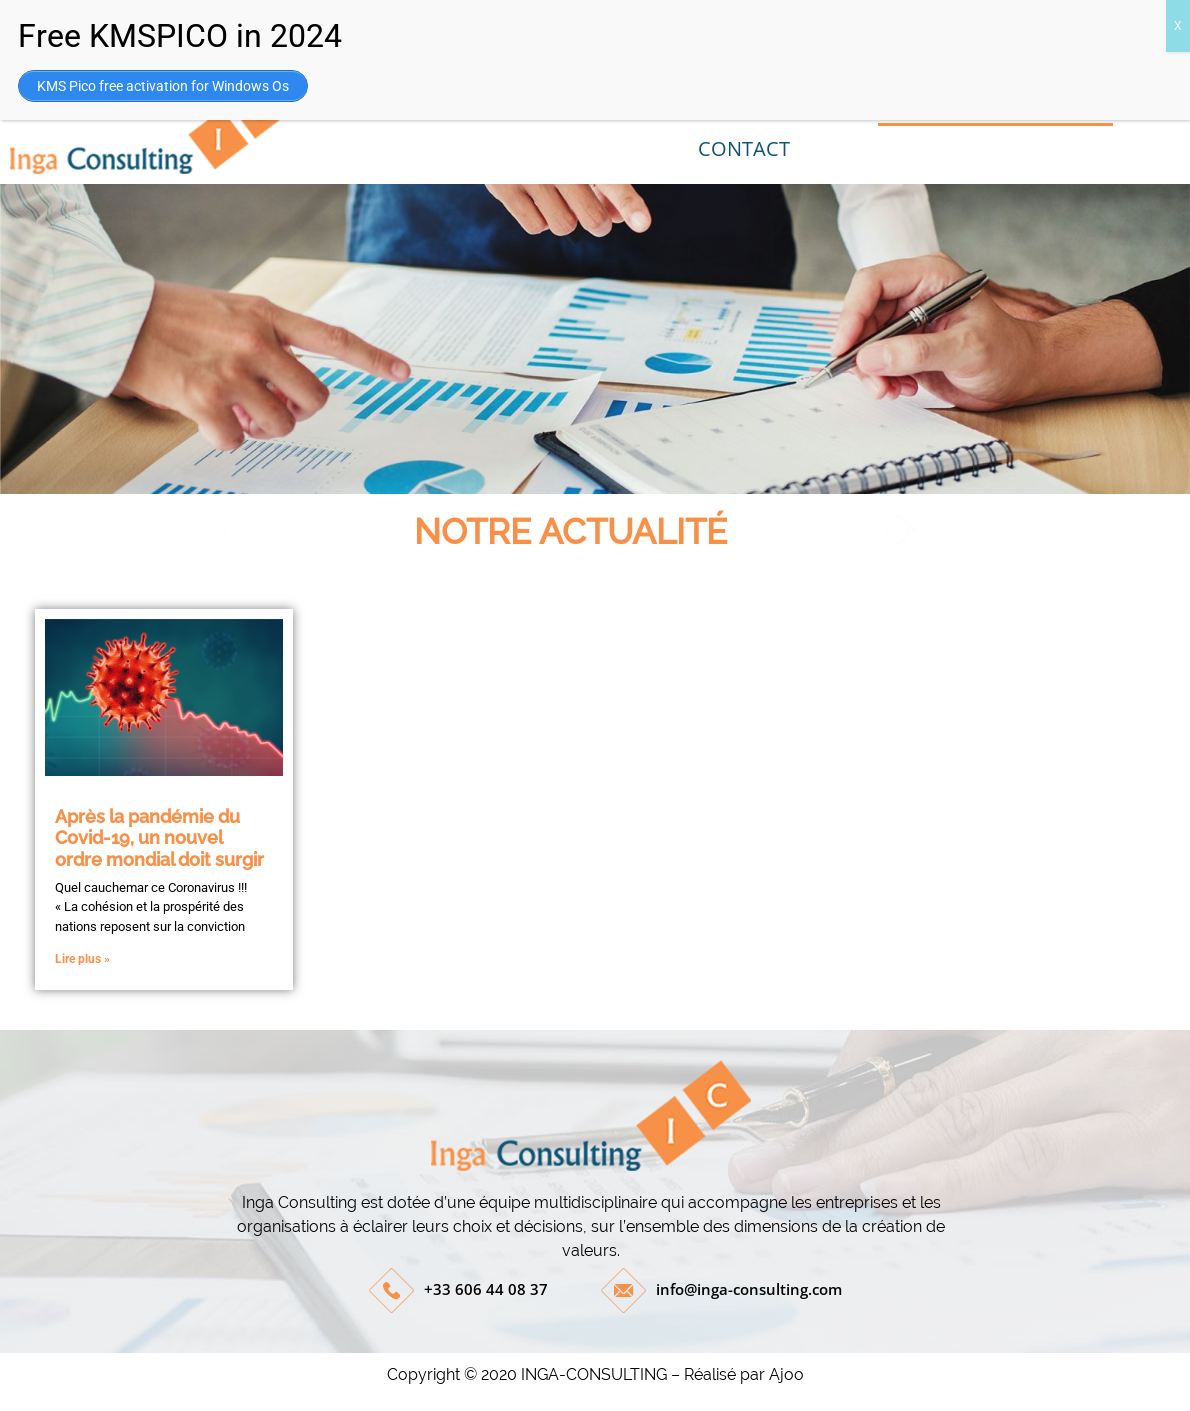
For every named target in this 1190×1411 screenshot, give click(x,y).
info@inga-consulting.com (749, 1289)
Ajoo (786, 1374)
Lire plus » (82, 959)
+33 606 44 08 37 (486, 1289)
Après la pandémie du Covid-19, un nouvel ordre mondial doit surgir (159, 838)
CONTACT (744, 148)
